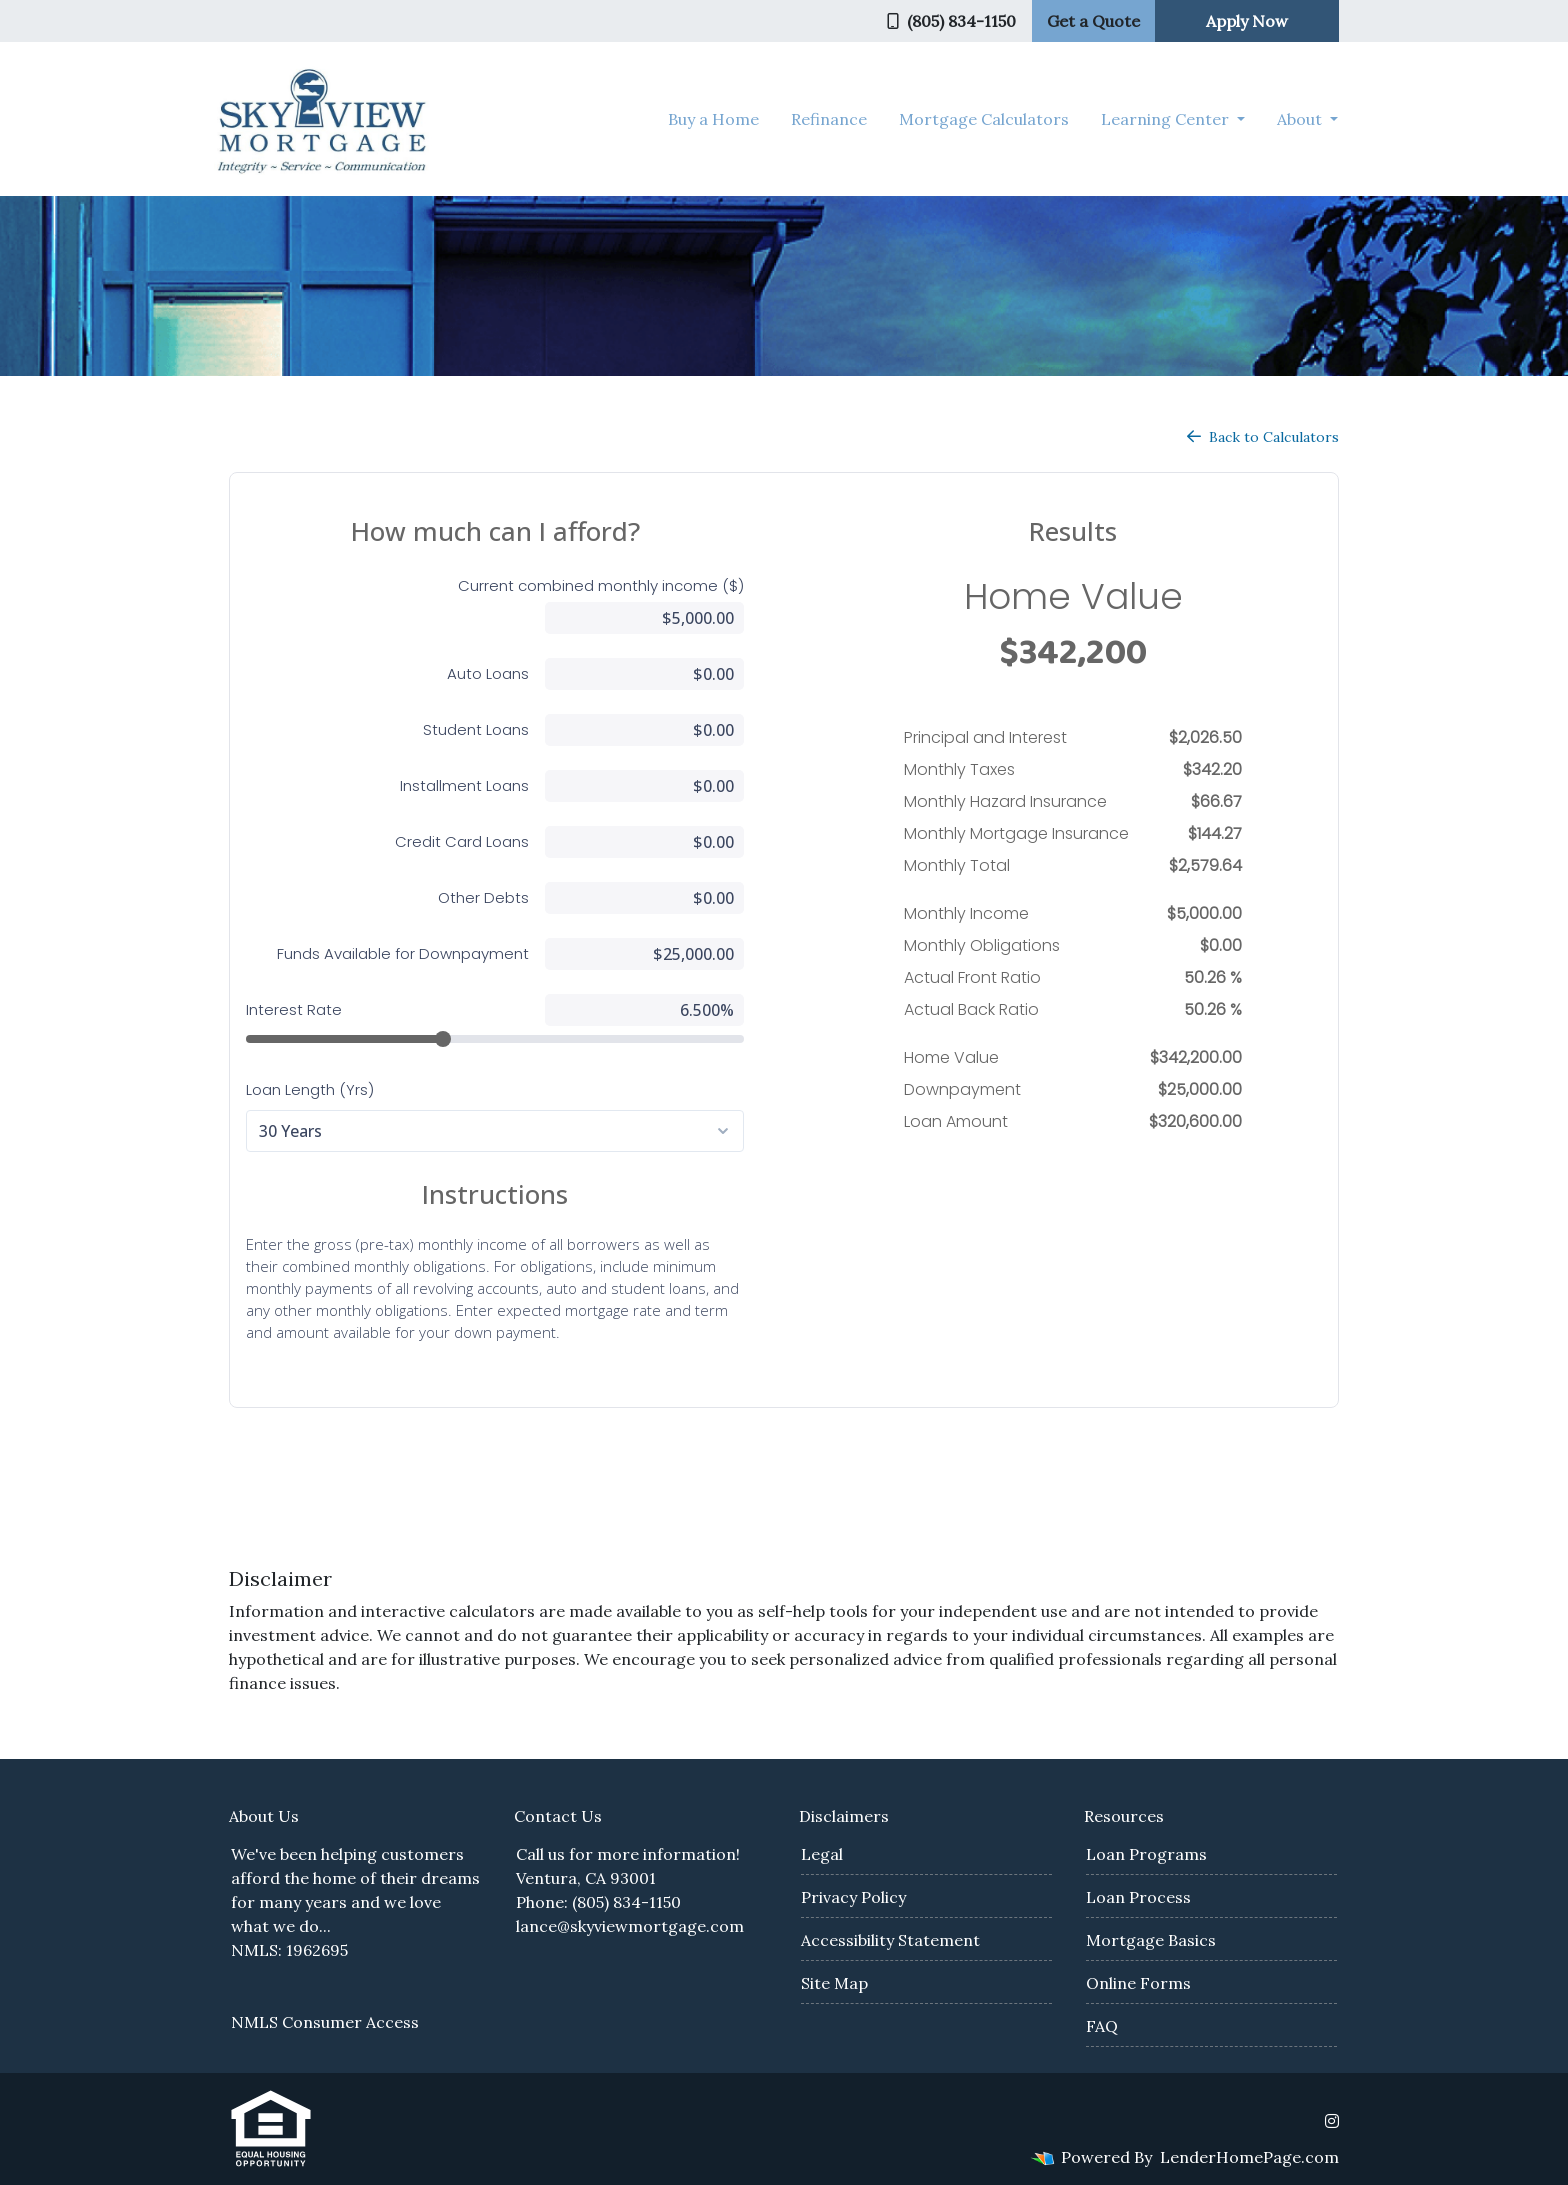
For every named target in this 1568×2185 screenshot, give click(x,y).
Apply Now (1247, 21)
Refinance (829, 119)
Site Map (834, 1983)
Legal (822, 1854)
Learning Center (1167, 119)
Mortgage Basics (1151, 1940)
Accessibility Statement (890, 1940)
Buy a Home (713, 119)
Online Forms (1138, 1983)
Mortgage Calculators (984, 119)
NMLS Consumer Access (325, 2022)
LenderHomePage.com (1249, 2157)
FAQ (1102, 2026)
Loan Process (1138, 1897)
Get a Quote (1093, 21)
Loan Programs (1146, 1854)
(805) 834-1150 (951, 21)
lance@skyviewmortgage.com (630, 1926)
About (1301, 119)
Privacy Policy (853, 1897)
